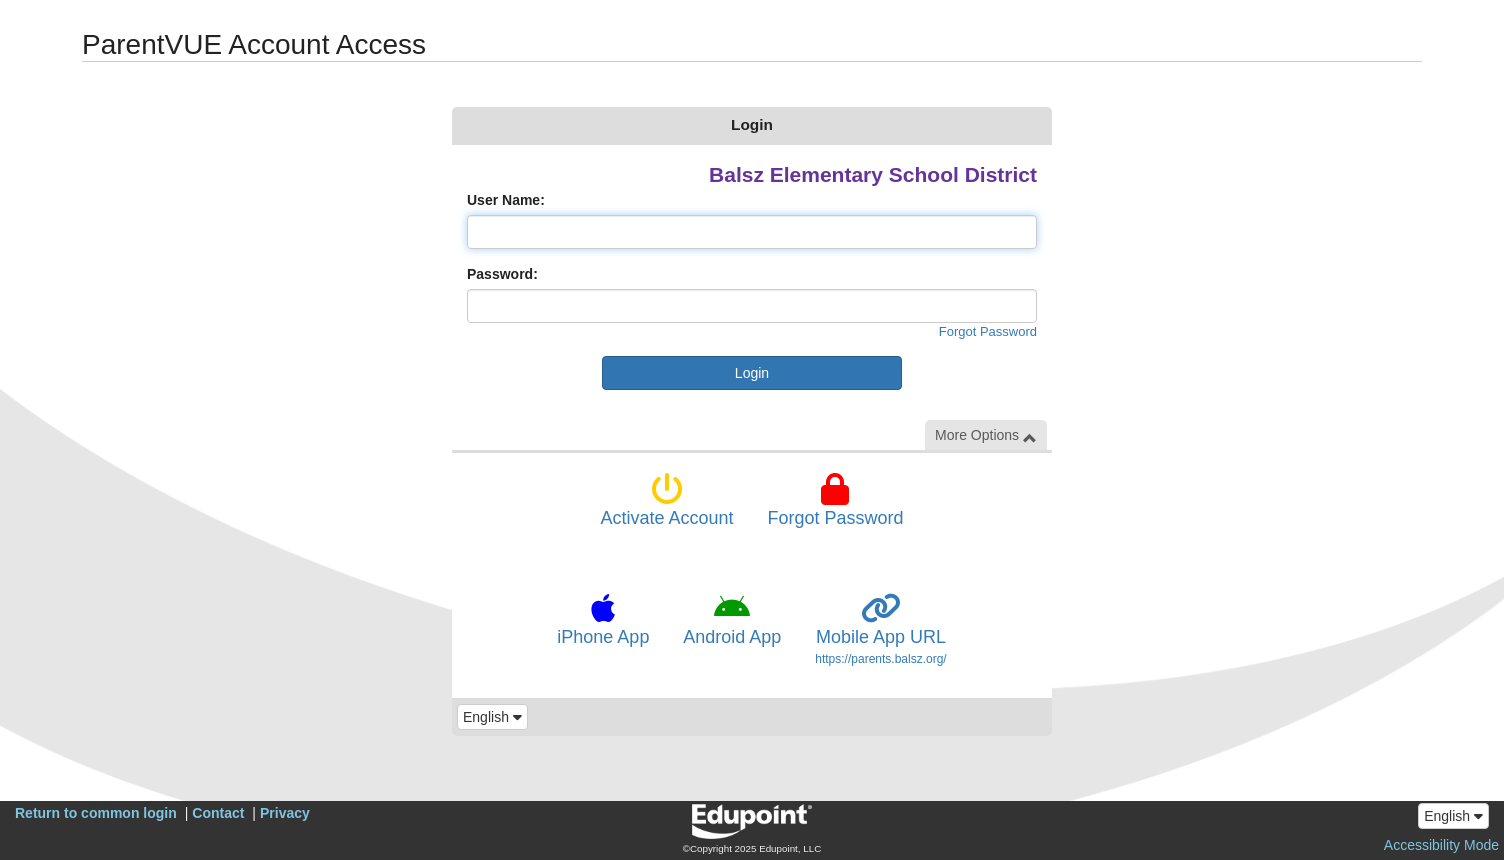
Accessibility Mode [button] (1441, 845)
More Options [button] (986, 435)
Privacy (285, 813)
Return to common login (96, 813)
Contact (218, 813)
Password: (502, 274)
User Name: (506, 200)
